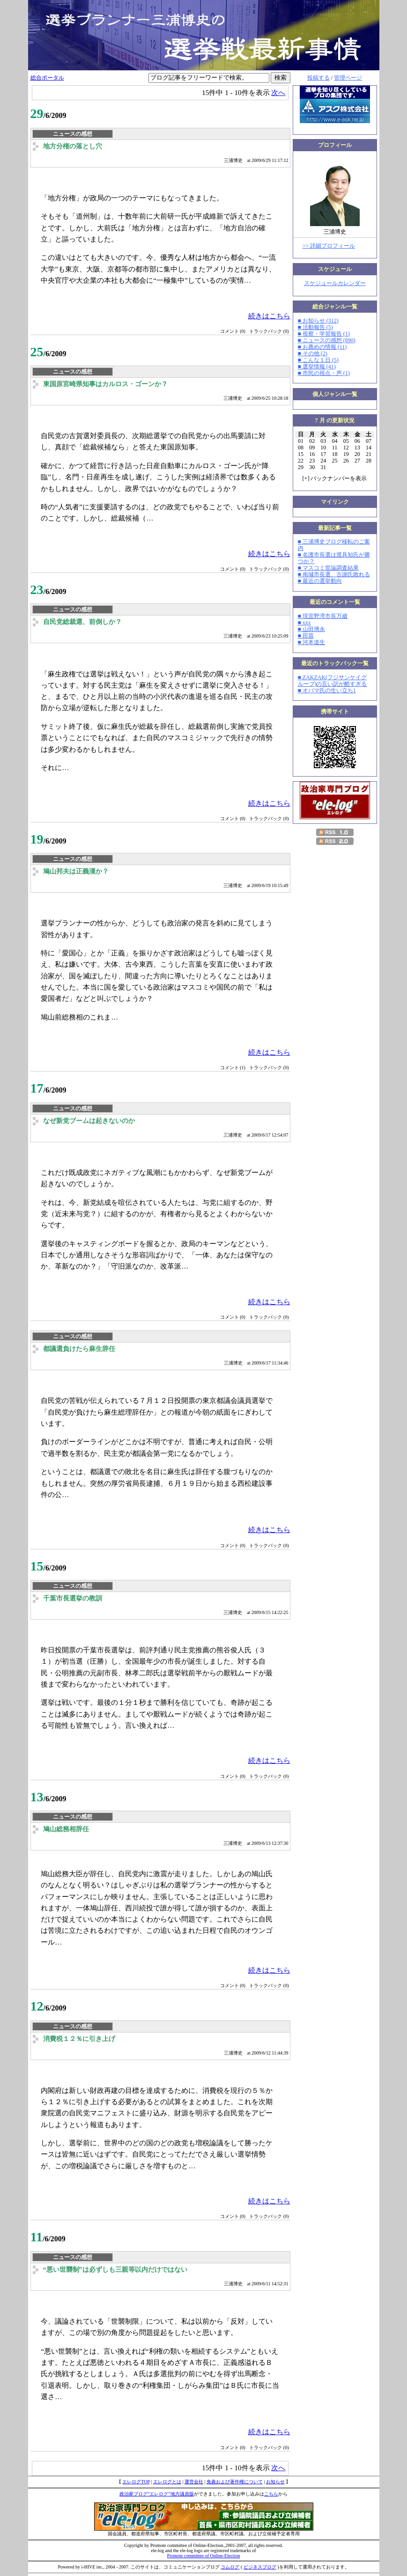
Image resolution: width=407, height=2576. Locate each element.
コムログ (230, 2566)
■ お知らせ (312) (318, 320)
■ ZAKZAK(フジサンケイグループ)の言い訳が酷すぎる (332, 680)
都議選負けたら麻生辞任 (79, 1348)
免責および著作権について (235, 2481)
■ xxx (304, 622)
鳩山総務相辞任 (66, 1829)
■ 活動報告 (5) (315, 327)
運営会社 (194, 2481)
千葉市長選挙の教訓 (72, 1598)
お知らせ (275, 2481)
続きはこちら (269, 316)
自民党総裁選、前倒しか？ (82, 621)
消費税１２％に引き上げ (79, 2038)
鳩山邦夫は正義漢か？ (76, 871)
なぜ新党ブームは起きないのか (89, 1120)
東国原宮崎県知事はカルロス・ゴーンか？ (105, 384)
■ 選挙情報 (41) (317, 366)
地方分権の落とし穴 (72, 146)
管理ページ (348, 77)
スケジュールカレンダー (335, 283)
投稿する (318, 77)
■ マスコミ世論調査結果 (328, 568)
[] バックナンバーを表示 (335, 478)
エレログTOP (135, 2481)
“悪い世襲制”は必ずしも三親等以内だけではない (115, 2269)
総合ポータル (47, 77)
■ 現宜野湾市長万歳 (323, 616)
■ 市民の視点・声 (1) (324, 373)
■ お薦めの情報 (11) (322, 347)
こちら (271, 2493)
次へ (278, 92)
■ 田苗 (306, 635)
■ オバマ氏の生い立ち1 (327, 690)
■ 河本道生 (311, 642)
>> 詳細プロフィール (329, 245)
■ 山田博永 (311, 629)
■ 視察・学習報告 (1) (324, 333)
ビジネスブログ (260, 2566)
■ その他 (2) (312, 353)
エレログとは (167, 2481)
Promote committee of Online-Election (203, 2555)
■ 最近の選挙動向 (320, 581)
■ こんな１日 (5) (318, 360)
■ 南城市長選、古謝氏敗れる (334, 574)
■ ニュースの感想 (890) (326, 340)
